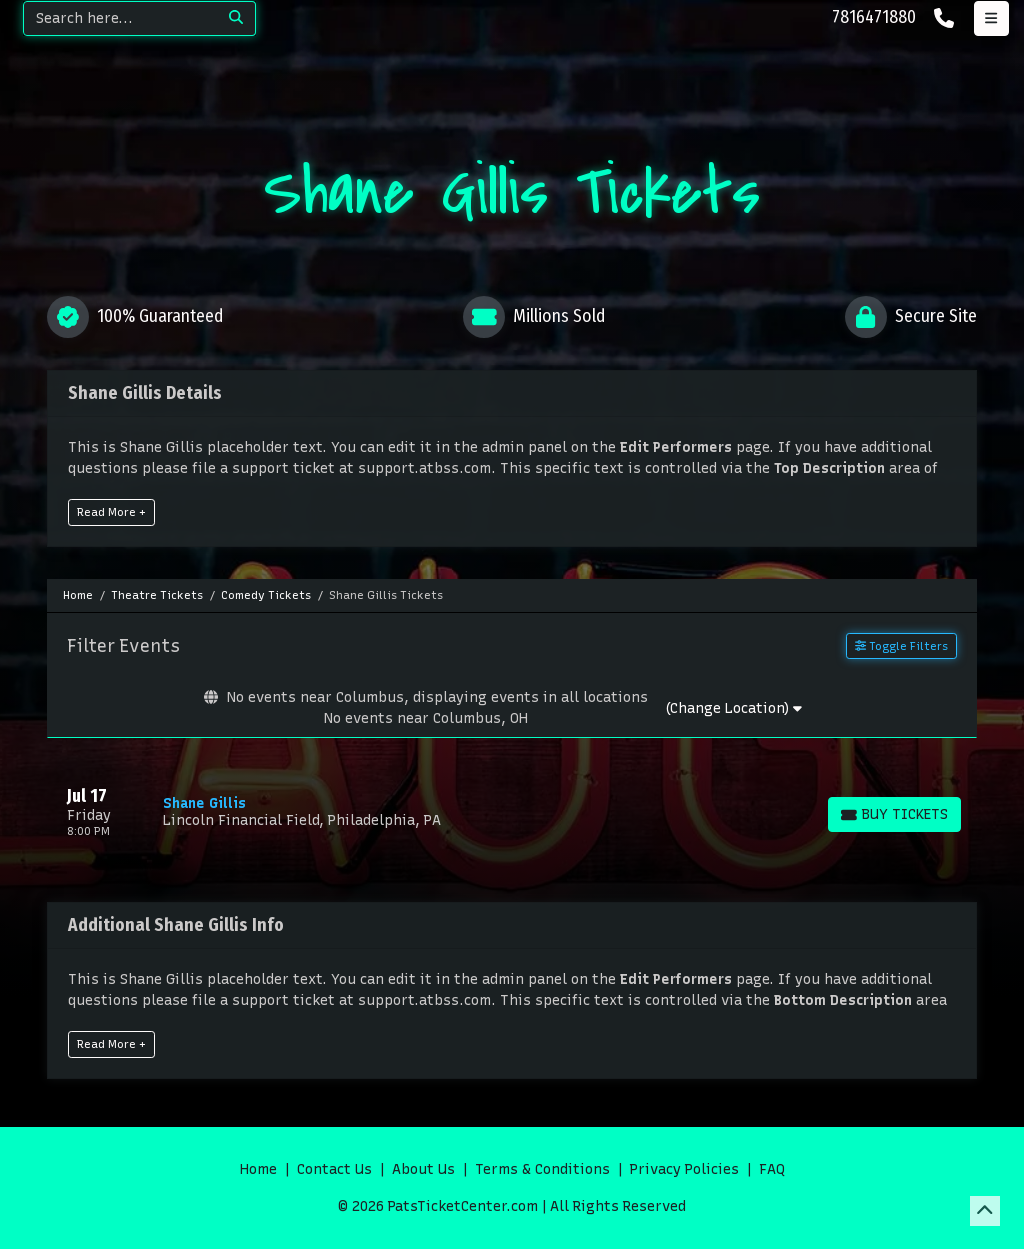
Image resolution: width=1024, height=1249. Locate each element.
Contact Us (334, 1169)
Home (258, 1169)
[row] (512, 812)
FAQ (772, 1169)
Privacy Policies (684, 1169)
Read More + (111, 512)
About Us (423, 1169)
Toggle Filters (901, 646)
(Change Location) (733, 708)
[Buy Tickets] (894, 814)
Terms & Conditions (542, 1169)
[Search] (120, 18)
